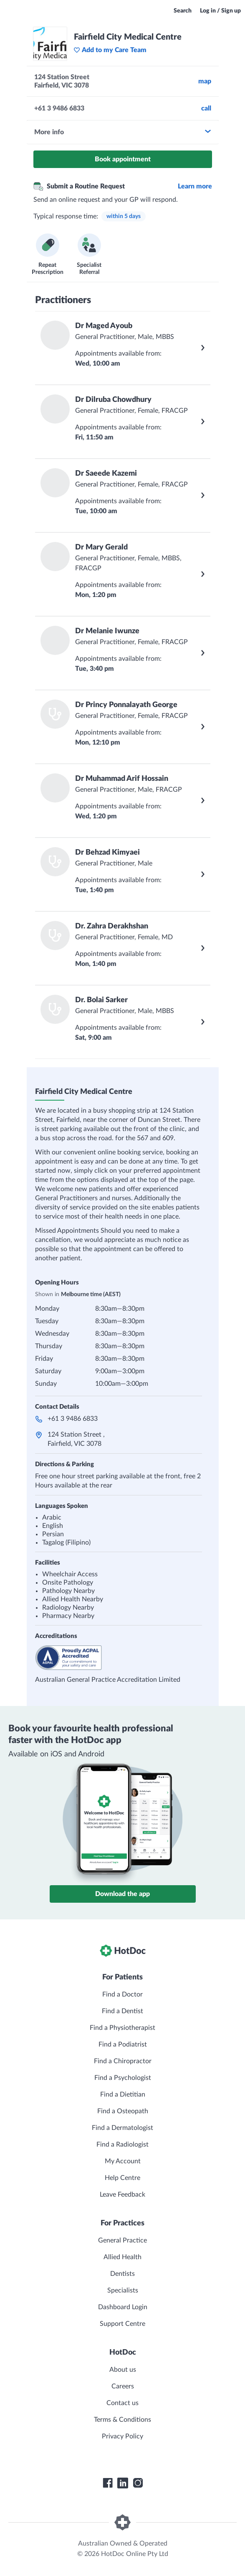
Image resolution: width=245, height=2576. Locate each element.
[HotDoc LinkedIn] (122, 2483)
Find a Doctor (122, 1994)
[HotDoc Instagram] (137, 2483)
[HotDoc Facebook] (107, 2483)
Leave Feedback (122, 2194)
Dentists (122, 2273)
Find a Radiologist (122, 2144)
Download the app (122, 1894)
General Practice (122, 2240)
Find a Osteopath (122, 2111)
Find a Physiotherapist (122, 2027)
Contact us (122, 2403)
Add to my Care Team (109, 50)
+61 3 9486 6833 (73, 1418)
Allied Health (122, 2257)
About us (122, 2369)
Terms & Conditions (122, 2419)
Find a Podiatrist (123, 2044)
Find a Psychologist (122, 2077)
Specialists (122, 2290)
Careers (122, 2386)
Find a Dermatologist (122, 2128)
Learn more (195, 186)
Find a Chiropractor (123, 2061)
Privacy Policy (122, 2436)
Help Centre (122, 2178)
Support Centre (122, 2323)
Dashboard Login (122, 2307)
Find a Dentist (122, 2011)
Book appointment (123, 159)
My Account (123, 2161)
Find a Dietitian (122, 2094)
